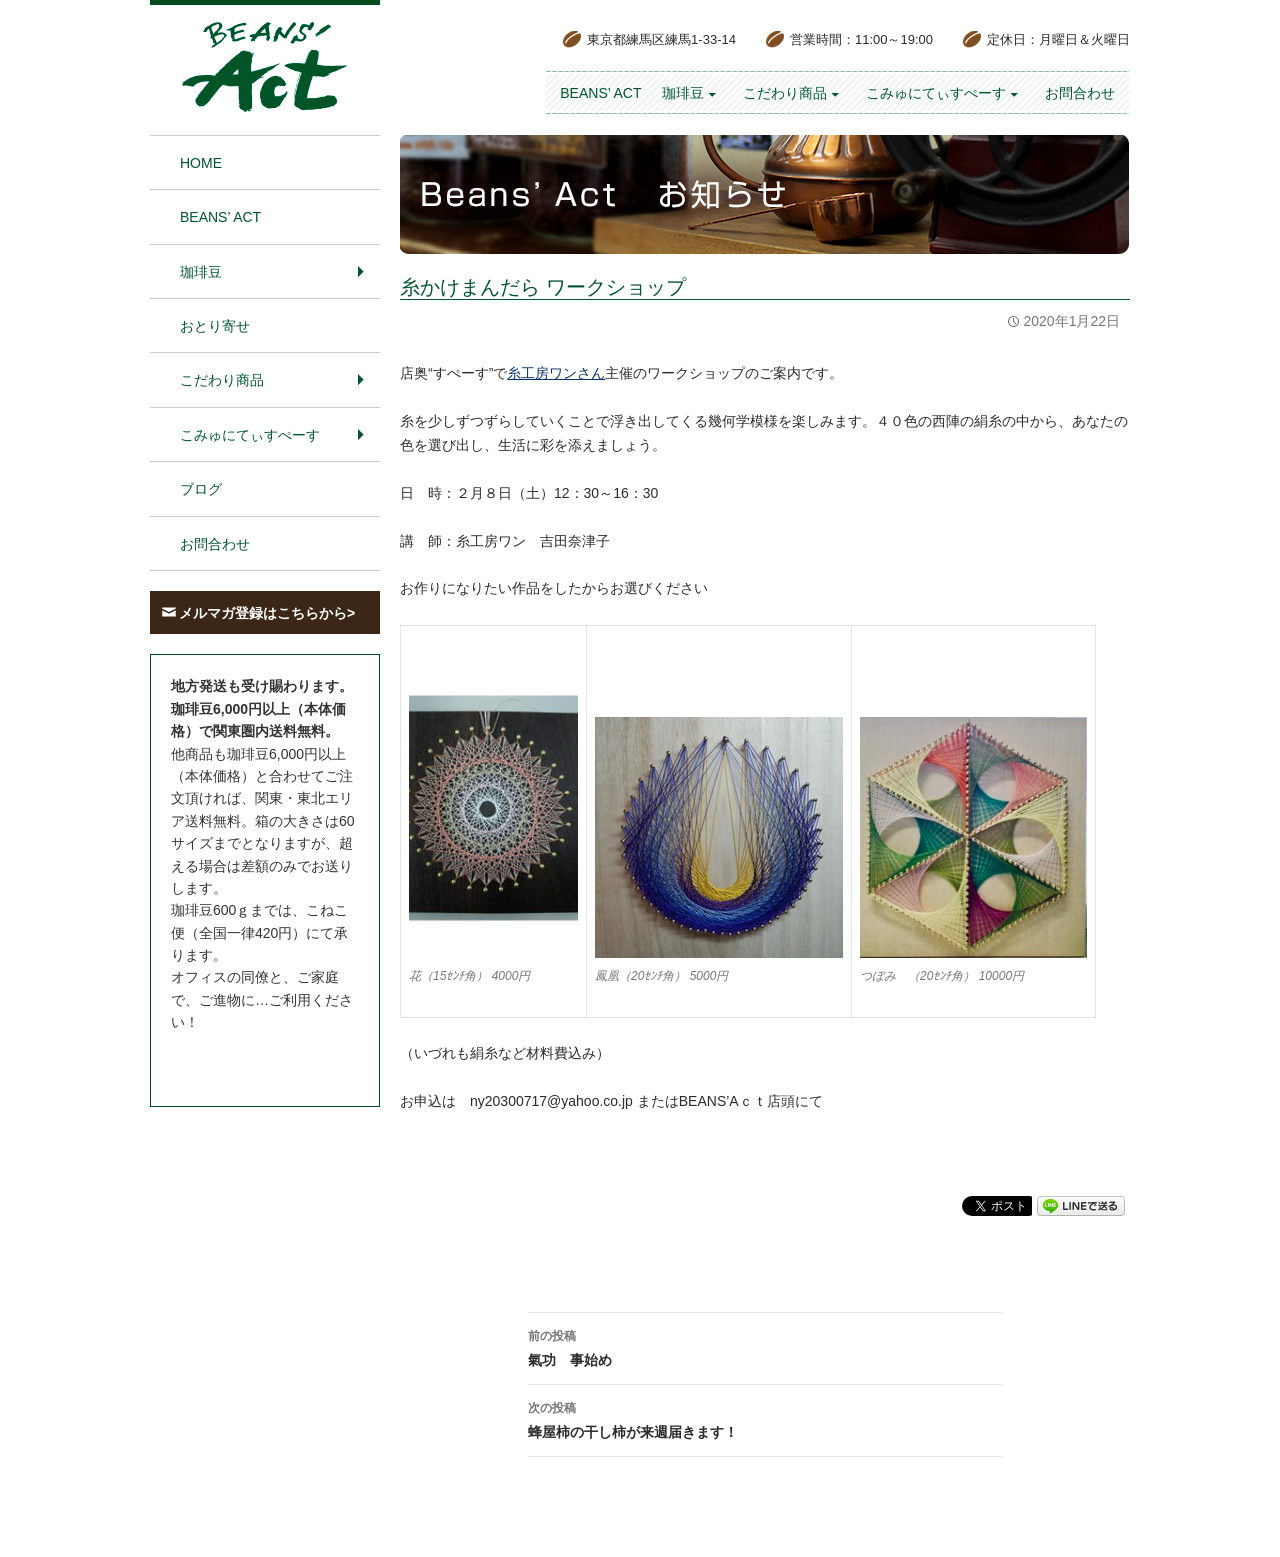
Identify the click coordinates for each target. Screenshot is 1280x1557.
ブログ (201, 489)
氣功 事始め (765, 1346)
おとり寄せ (215, 326)
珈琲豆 (683, 93)
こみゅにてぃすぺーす (936, 93)
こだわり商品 (785, 93)
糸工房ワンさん (556, 373)
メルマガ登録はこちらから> (267, 613)
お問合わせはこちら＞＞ (248, 1060)
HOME (201, 163)
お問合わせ (1080, 93)
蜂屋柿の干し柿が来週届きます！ (765, 1418)
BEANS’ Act (600, 93)
